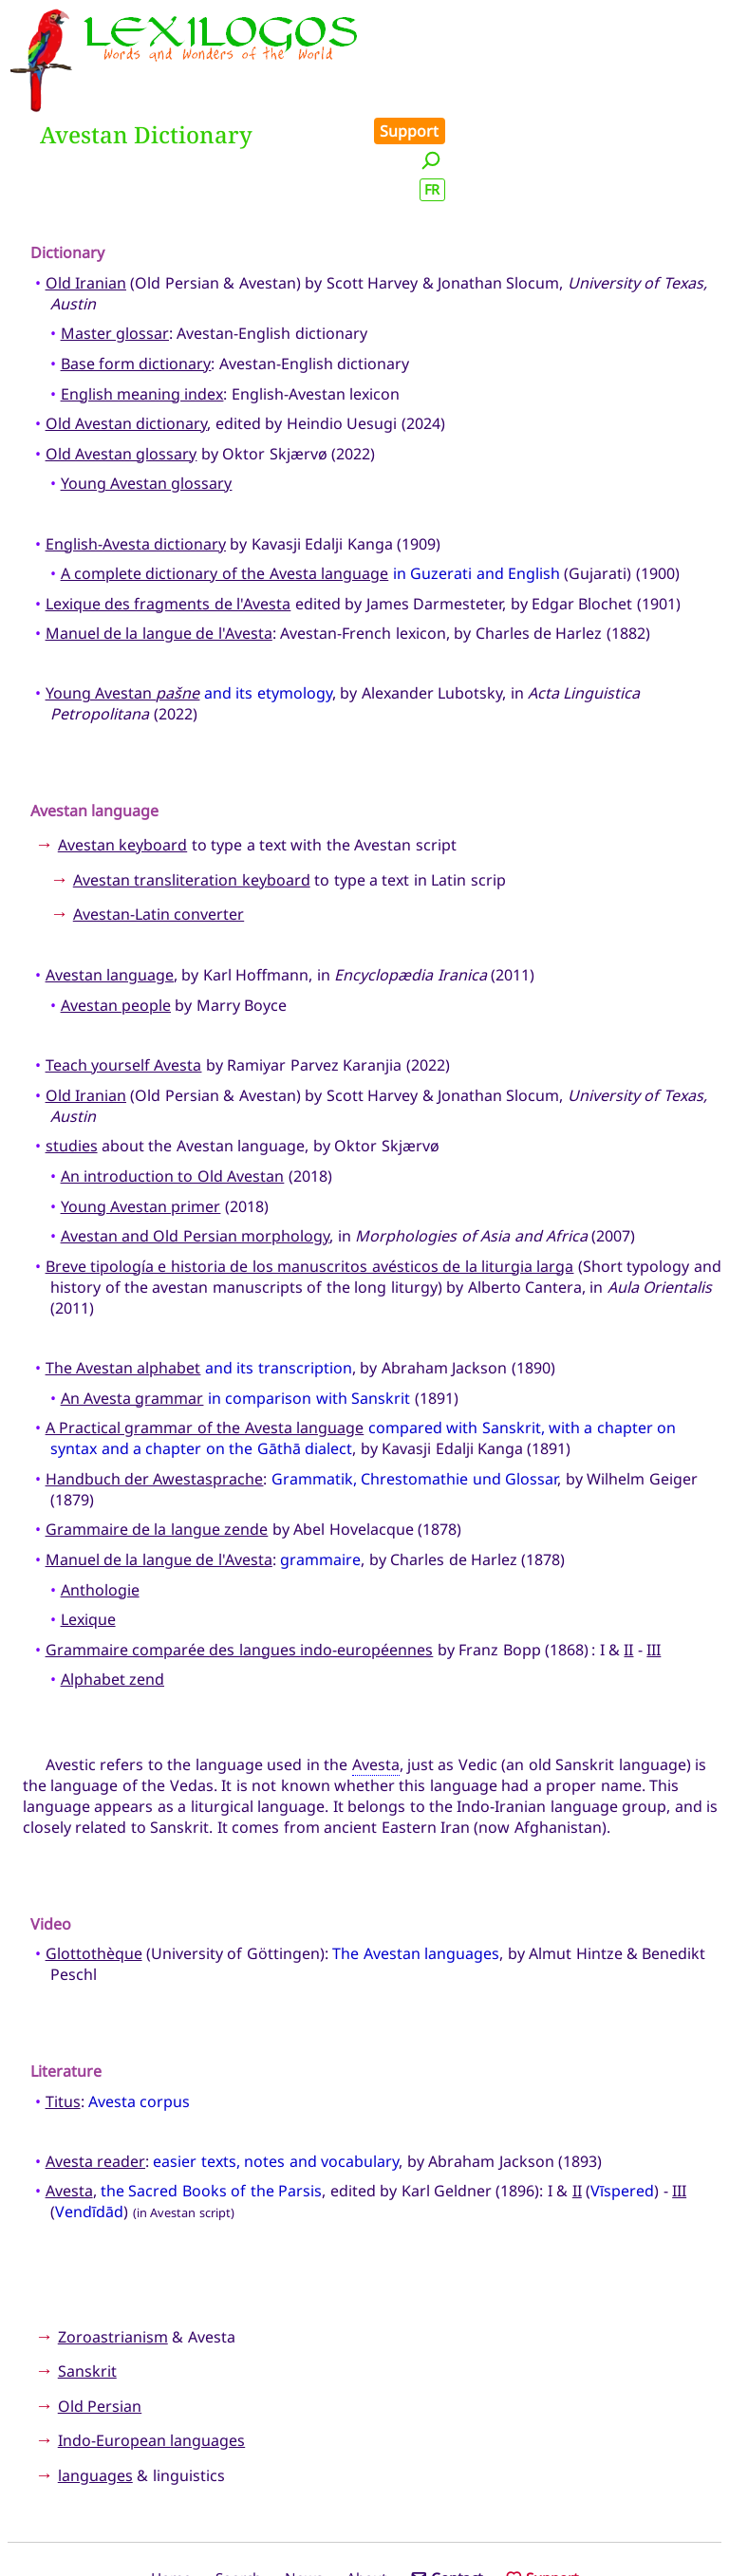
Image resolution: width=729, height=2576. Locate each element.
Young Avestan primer (141, 1121)
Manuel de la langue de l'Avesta (159, 548)
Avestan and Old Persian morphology (195, 1151)
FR (702, 79)
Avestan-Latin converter (158, 829)
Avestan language (110, 890)
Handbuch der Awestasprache (155, 1393)
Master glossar (115, 248)
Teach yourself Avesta (124, 980)
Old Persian (99, 2320)
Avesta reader (95, 2075)
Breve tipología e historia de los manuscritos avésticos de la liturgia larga (310, 1180)
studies (72, 1061)
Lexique (88, 1534)
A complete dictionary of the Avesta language (225, 488)
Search (238, 2493)
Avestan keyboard (122, 760)
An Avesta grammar (132, 1312)
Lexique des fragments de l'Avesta (168, 518)
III (653, 1564)
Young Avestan (123, 608)
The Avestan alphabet (123, 1282)
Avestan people (116, 919)
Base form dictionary (136, 278)
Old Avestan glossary (121, 368)
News (304, 2493)
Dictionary (67, 168)
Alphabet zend (112, 1594)
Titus (63, 2016)
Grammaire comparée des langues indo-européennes (240, 1564)
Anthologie (100, 1504)
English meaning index (142, 308)
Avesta (376, 1679)
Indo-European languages (151, 2355)
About (366, 2493)
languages (95, 2390)
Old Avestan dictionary (127, 338)
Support (679, 20)
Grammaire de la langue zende (157, 1444)
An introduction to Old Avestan (173, 1090)
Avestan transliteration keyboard (191, 794)
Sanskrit (87, 2286)
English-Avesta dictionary (136, 458)
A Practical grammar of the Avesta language (205, 1343)
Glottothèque (94, 1868)
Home (171, 2493)
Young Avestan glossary (147, 398)
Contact (446, 2493)
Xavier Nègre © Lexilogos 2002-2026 (365, 2525)
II (628, 1564)
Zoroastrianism (113, 2251)
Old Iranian (86, 197)
